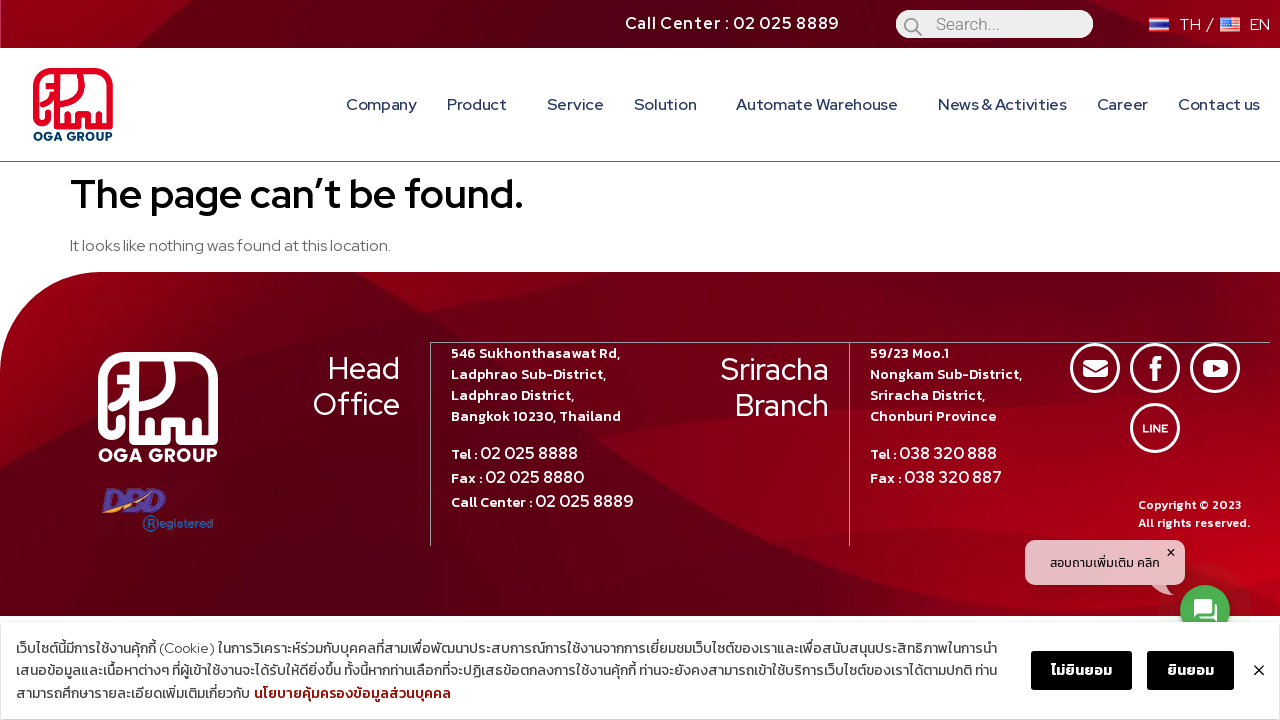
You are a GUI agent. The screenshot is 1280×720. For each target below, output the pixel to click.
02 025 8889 (585, 500)
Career (1122, 104)
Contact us (1219, 104)
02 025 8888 (530, 452)
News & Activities (1002, 104)
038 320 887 (953, 476)
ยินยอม (1191, 671)
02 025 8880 (535, 476)
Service (575, 104)
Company (381, 104)
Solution (670, 104)
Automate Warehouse (822, 104)
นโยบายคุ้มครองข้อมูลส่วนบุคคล (351, 694)
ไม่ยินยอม (1082, 671)
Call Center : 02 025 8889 (733, 23)
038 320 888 (948, 452)
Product (482, 104)
